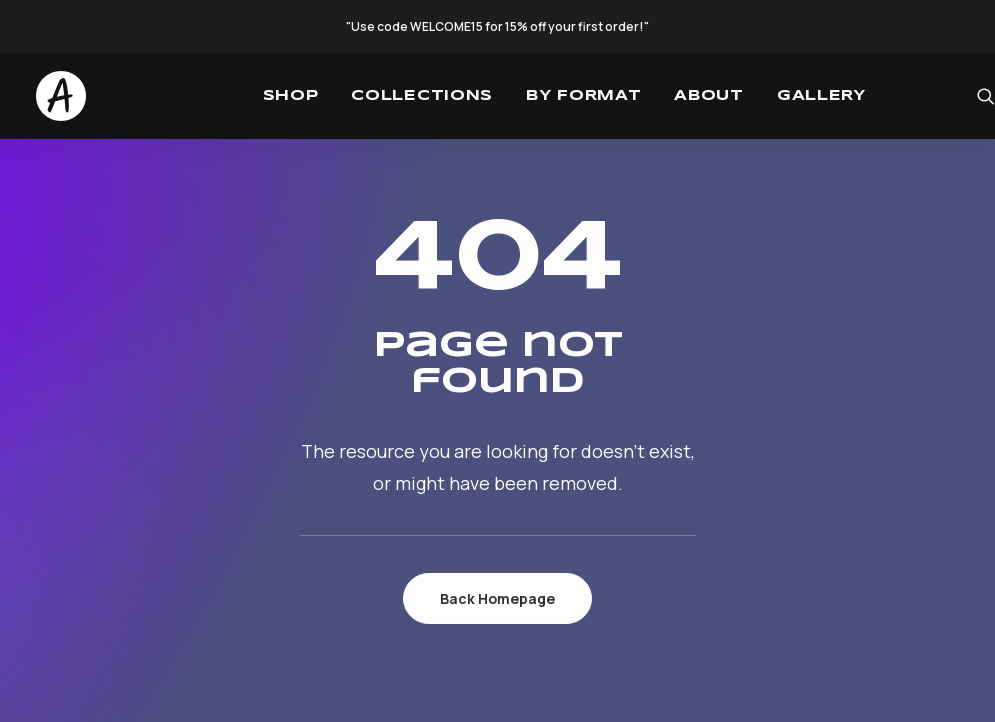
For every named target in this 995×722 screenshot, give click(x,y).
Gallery (821, 96)
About (709, 96)
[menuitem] (291, 96)
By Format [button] (583, 96)
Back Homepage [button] (497, 598)
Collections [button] (422, 96)
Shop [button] (291, 96)
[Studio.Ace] (61, 96)
